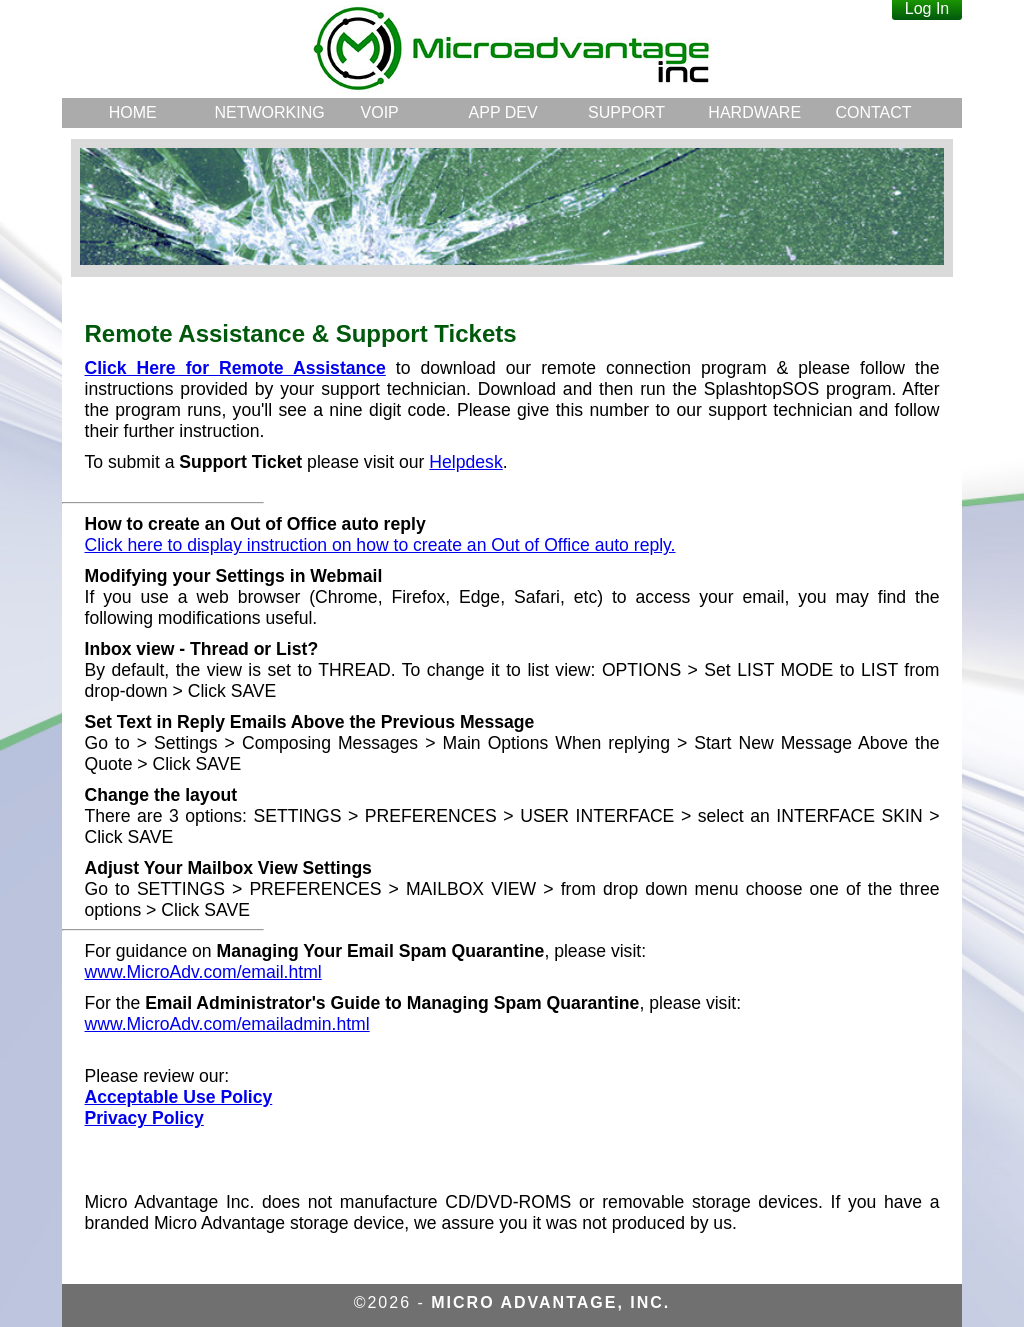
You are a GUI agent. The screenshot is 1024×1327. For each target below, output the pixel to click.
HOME (133, 112)
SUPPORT (626, 112)
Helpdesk (465, 462)
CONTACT (873, 112)
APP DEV (503, 112)
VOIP (380, 112)
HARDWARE (754, 112)
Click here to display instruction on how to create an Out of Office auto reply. (380, 545)
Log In (927, 8)
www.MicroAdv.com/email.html (203, 972)
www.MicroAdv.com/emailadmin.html (227, 1024)
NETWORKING (265, 112)
